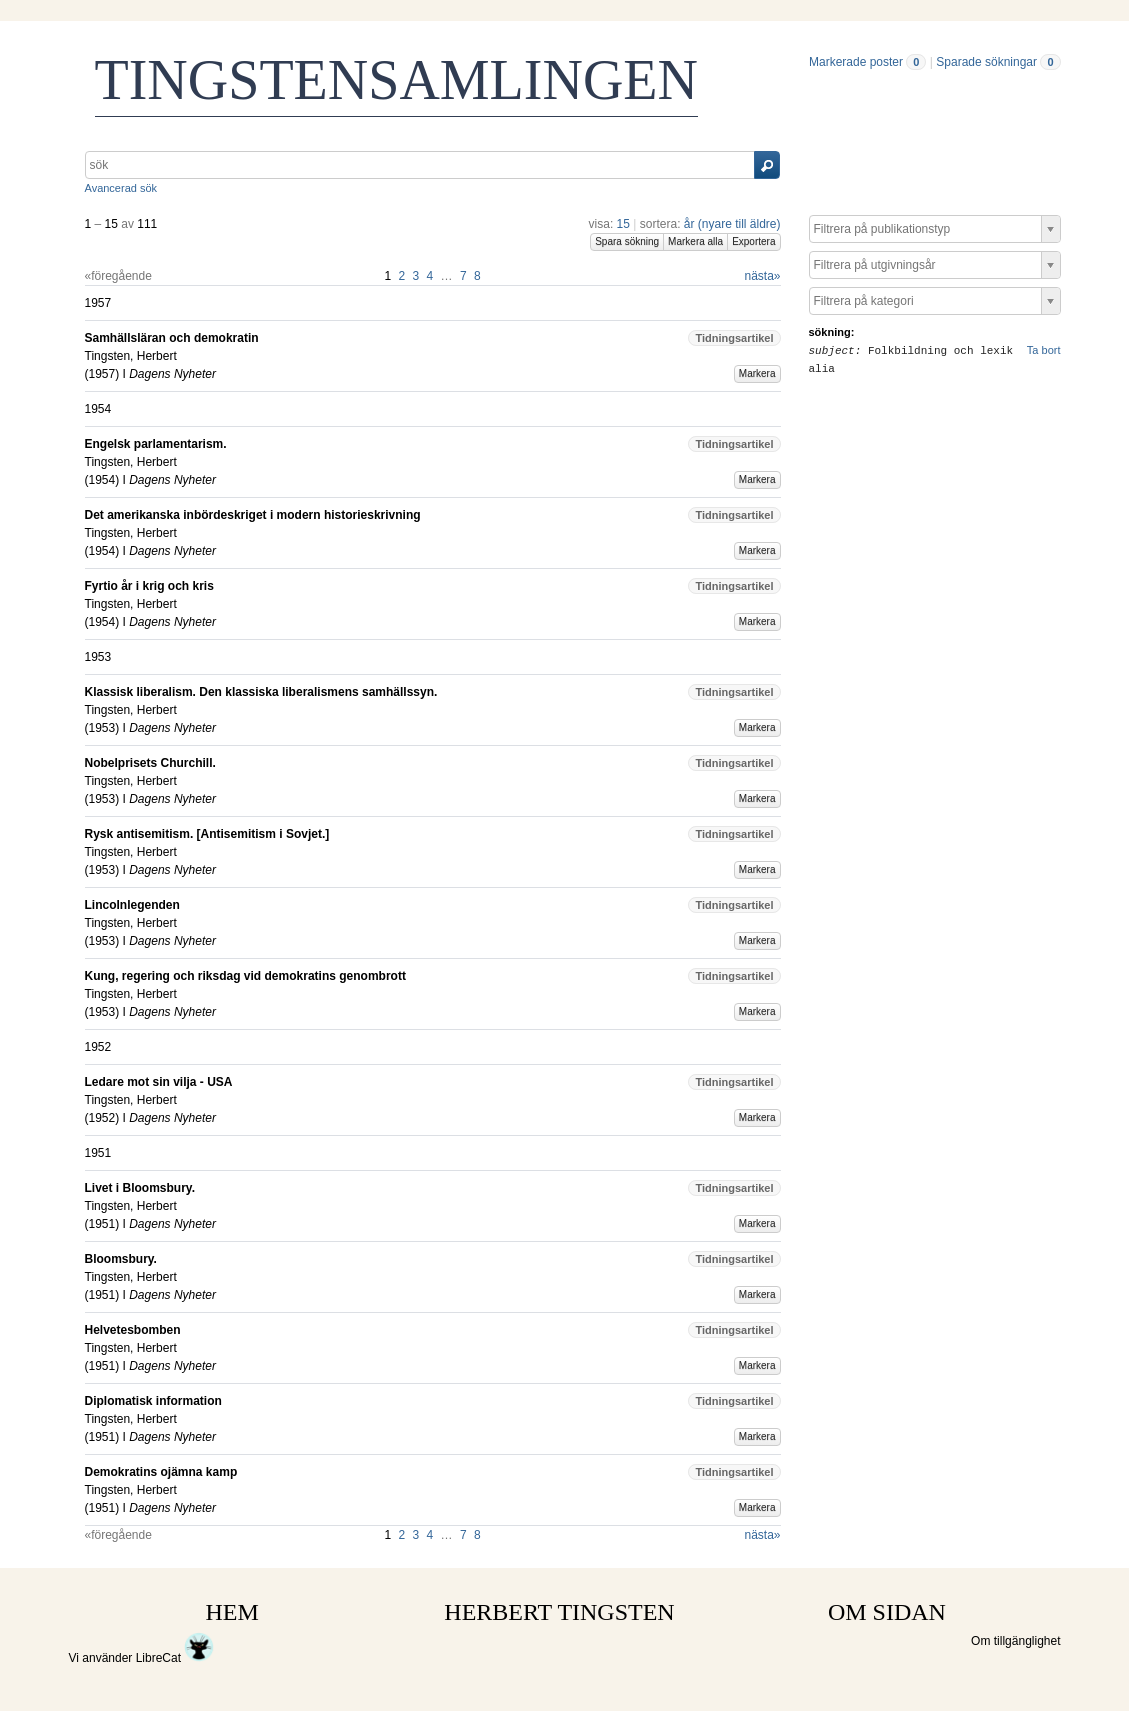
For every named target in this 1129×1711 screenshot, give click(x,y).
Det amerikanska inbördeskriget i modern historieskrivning (253, 515)
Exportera (753, 241)
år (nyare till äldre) (732, 224)
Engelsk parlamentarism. (156, 444)
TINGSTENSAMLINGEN (397, 80)
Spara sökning (627, 241)
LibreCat (175, 1658)
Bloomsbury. (121, 1259)
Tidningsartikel (734, 338)
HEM (232, 1612)
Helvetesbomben (133, 1330)
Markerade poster (856, 62)
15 (623, 224)
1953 (102, 728)
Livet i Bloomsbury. (140, 1188)
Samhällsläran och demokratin (172, 338)
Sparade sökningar (986, 62)
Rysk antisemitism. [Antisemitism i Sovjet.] (207, 834)
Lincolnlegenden (132, 905)
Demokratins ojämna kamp (161, 1472)
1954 (102, 480)
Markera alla (695, 241)
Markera (757, 373)
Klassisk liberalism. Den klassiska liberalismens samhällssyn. (261, 692)
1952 (102, 1118)
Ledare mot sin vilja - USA (159, 1082)
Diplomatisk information (153, 1401)
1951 (102, 1224)
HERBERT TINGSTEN (559, 1612)
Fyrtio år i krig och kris (149, 586)
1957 (102, 374)
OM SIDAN (887, 1612)
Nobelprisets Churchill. (150, 763)
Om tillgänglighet (1015, 1641)
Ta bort (1044, 350)
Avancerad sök (121, 188)
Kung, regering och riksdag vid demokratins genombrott (245, 976)
